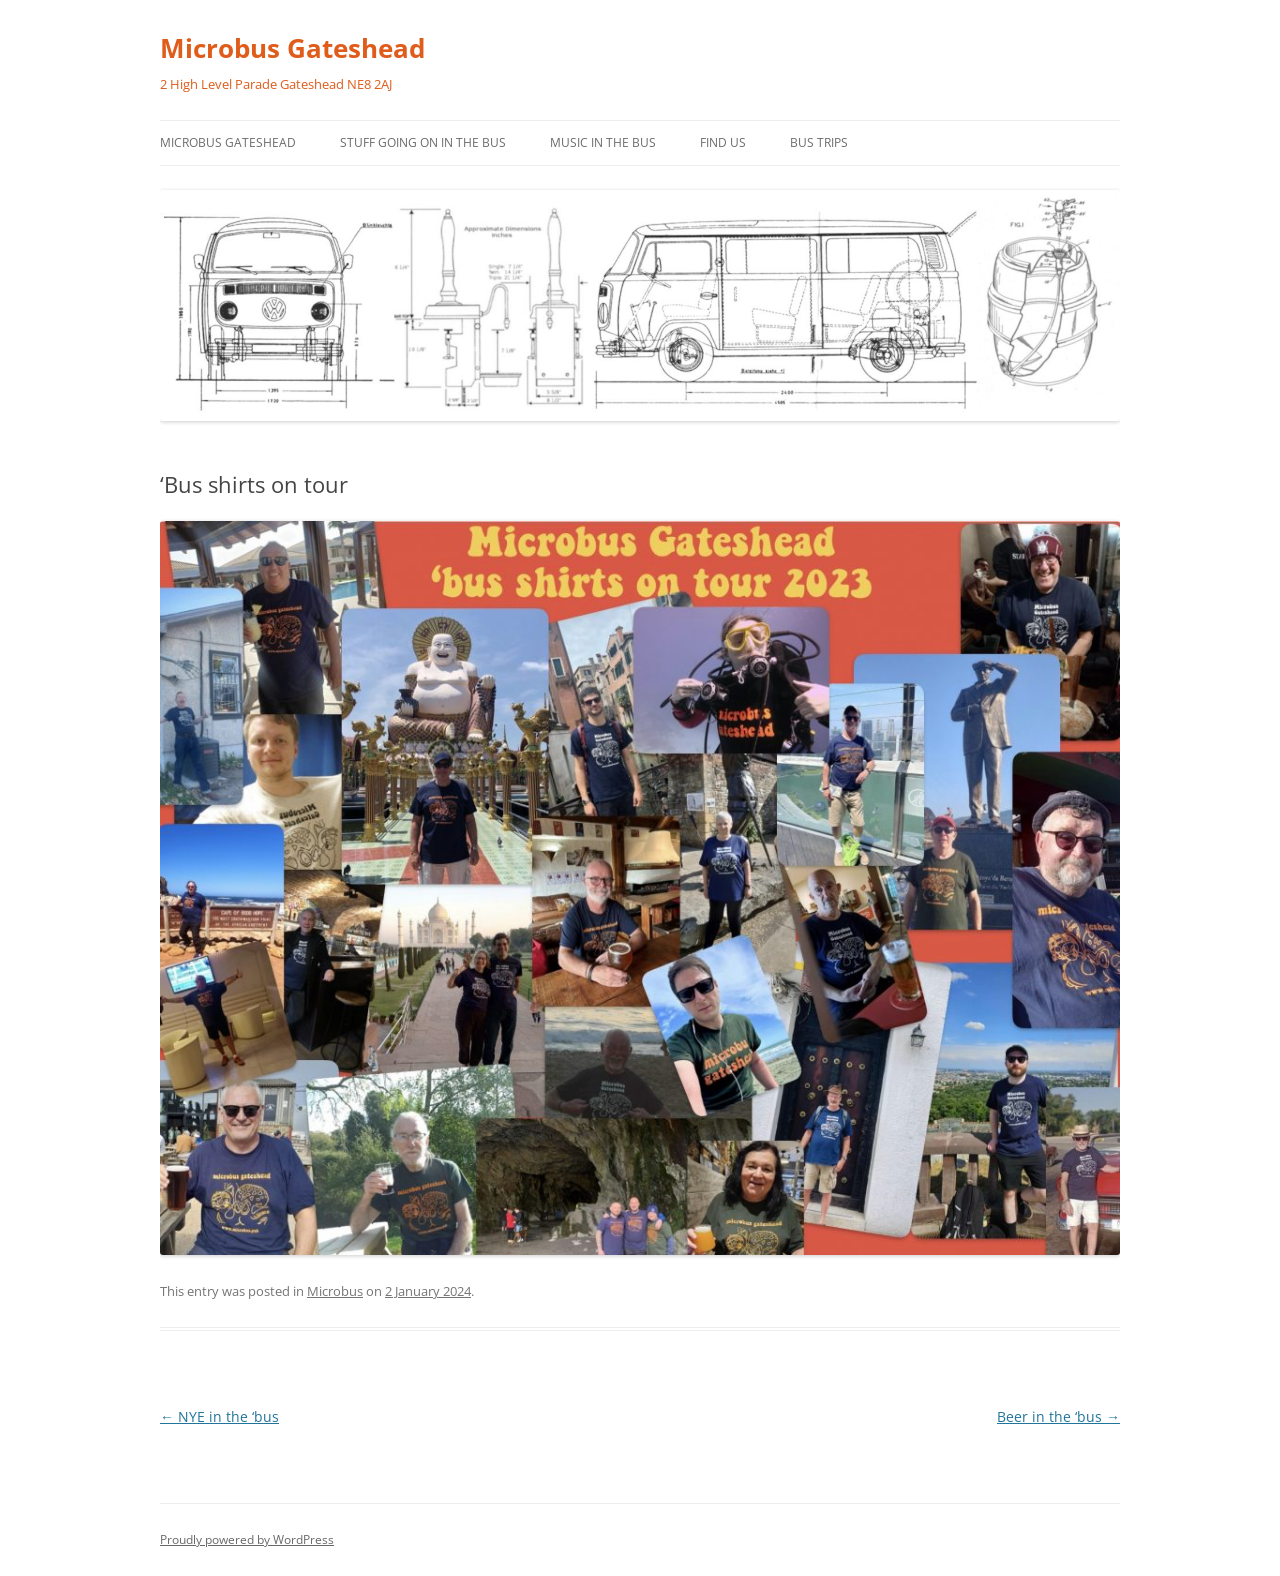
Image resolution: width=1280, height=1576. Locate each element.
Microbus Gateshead (292, 48)
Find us (723, 142)
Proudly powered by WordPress (247, 1539)
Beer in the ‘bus (1058, 1416)
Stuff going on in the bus (423, 142)
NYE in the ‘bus (219, 1416)
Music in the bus (603, 142)
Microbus (335, 1291)
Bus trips (819, 142)
